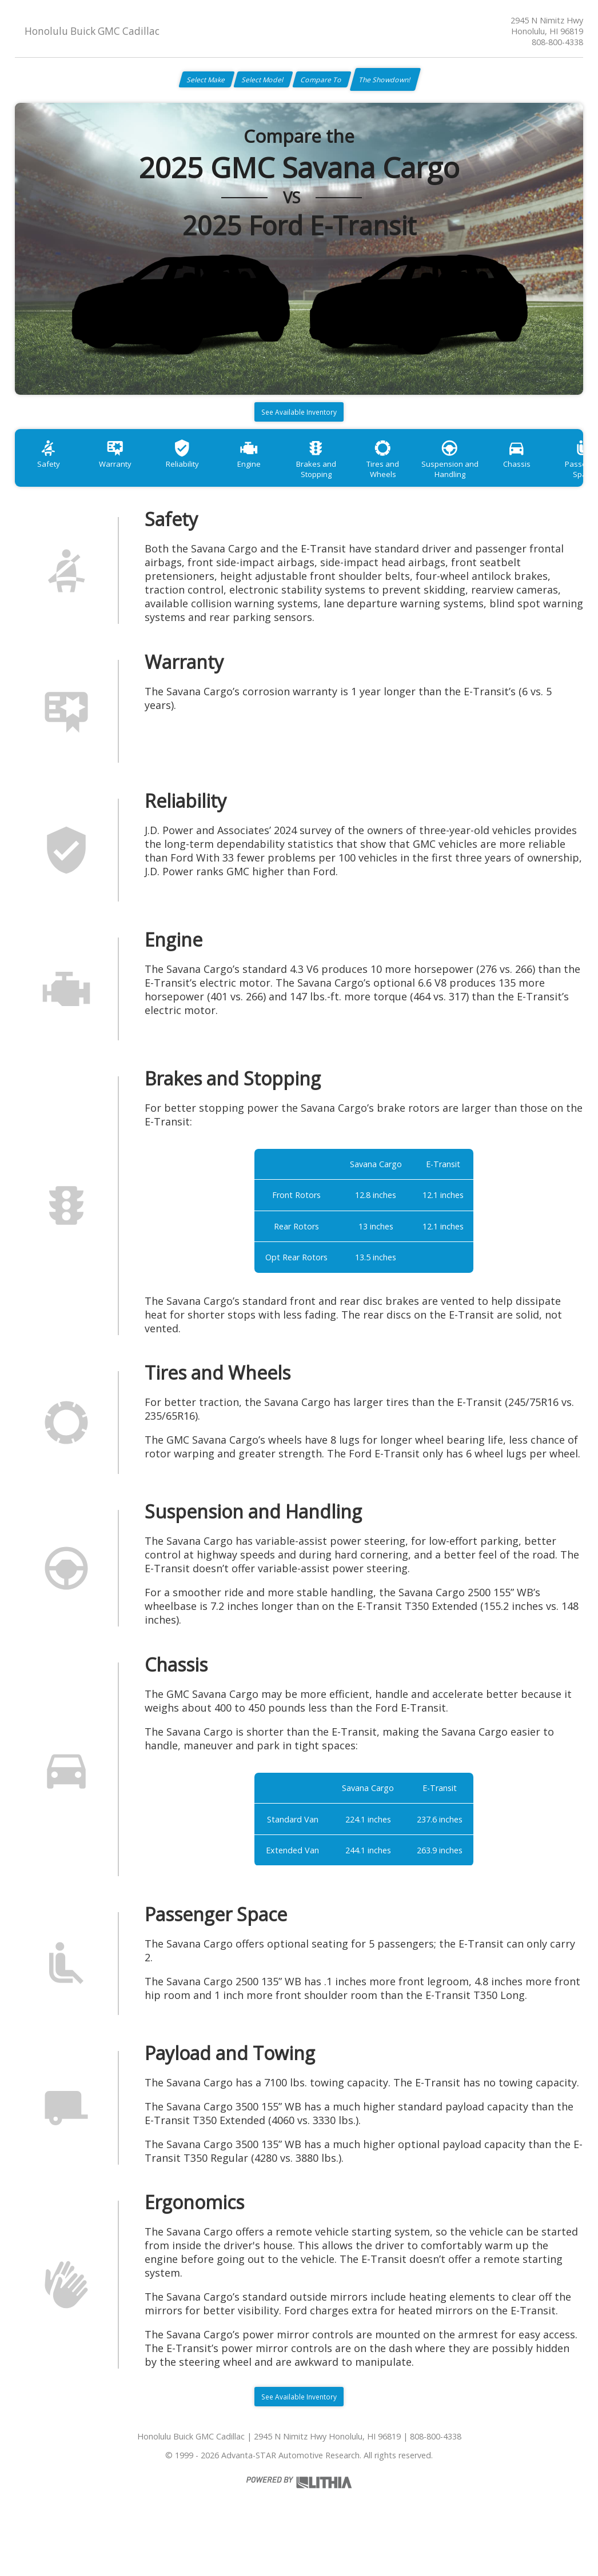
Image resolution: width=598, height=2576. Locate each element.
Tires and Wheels (422, 479)
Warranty (126, 479)
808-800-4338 (557, 42)
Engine (273, 479)
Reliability (200, 479)
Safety (52, 479)
